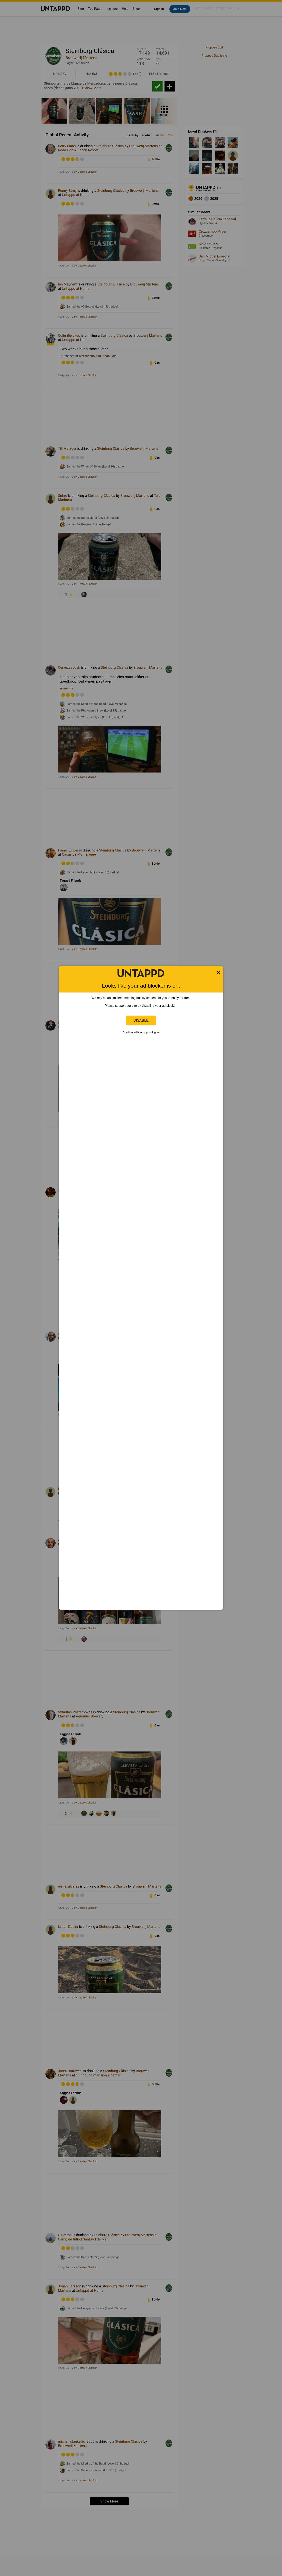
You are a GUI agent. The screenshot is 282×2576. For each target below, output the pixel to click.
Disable (141, 1020)
